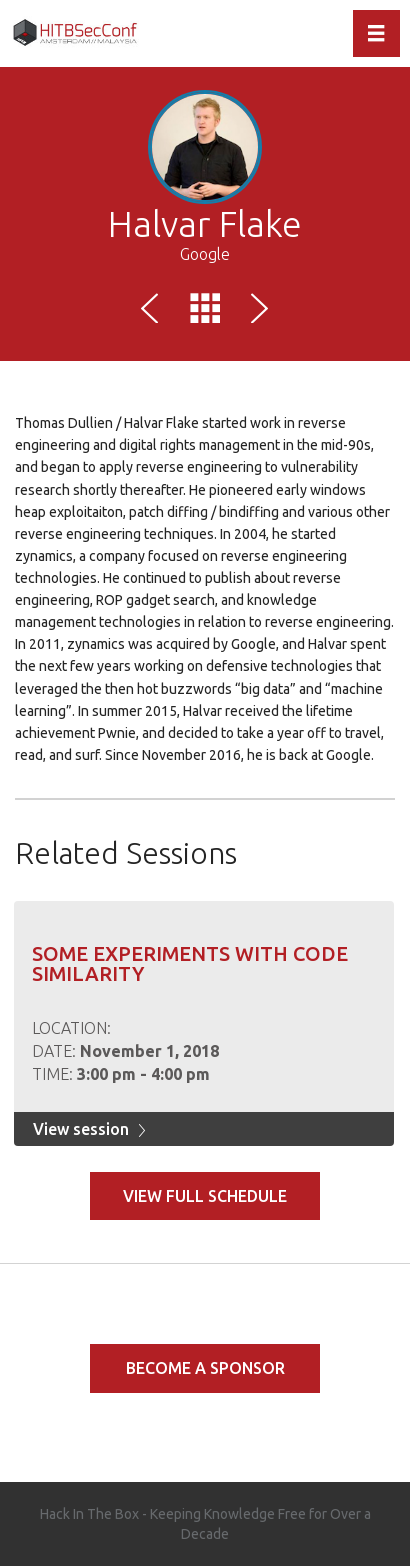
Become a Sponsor (205, 1368)
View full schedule (205, 1196)
